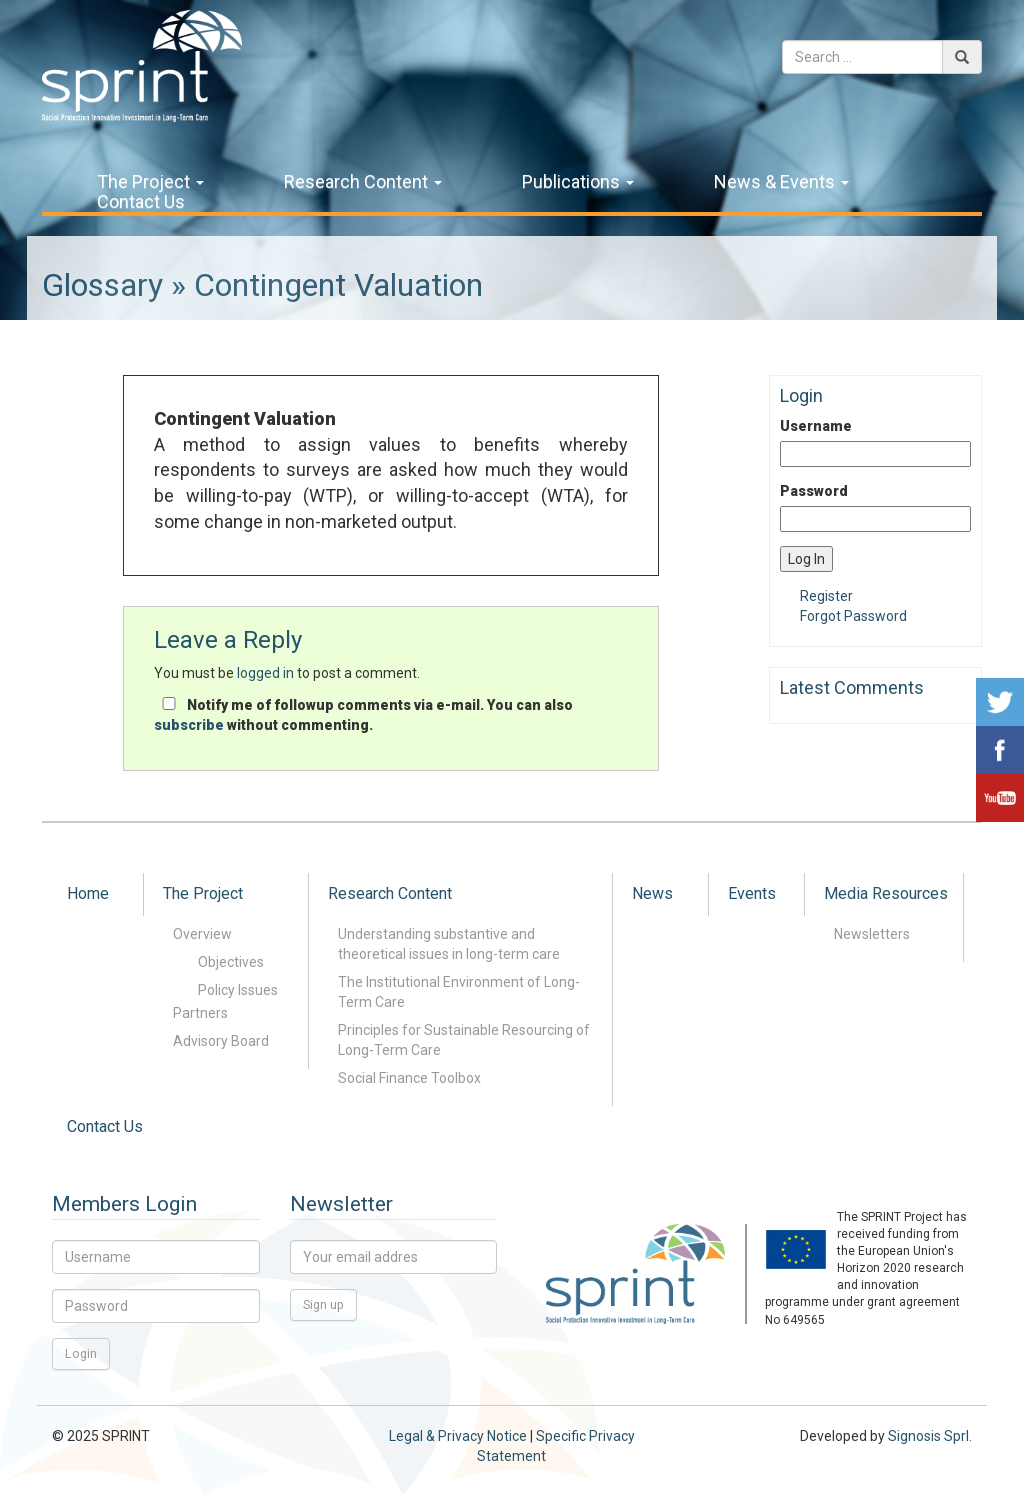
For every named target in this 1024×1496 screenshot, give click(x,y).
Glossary (102, 285)
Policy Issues (238, 990)
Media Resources (886, 893)
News (652, 893)
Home (88, 893)
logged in (265, 673)
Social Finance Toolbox (409, 1078)
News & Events (781, 182)
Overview (202, 934)
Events (752, 893)
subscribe (189, 725)
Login (81, 1353)
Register (826, 596)
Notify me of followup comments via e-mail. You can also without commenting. (363, 715)
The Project (150, 182)
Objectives (231, 962)
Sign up (323, 1304)
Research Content (363, 182)
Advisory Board (221, 1041)
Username (816, 426)
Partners (200, 1013)
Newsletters (872, 934)
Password (814, 491)
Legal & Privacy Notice (458, 1436)
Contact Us (141, 202)
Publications (578, 182)
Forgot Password (853, 616)
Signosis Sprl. (930, 1436)
